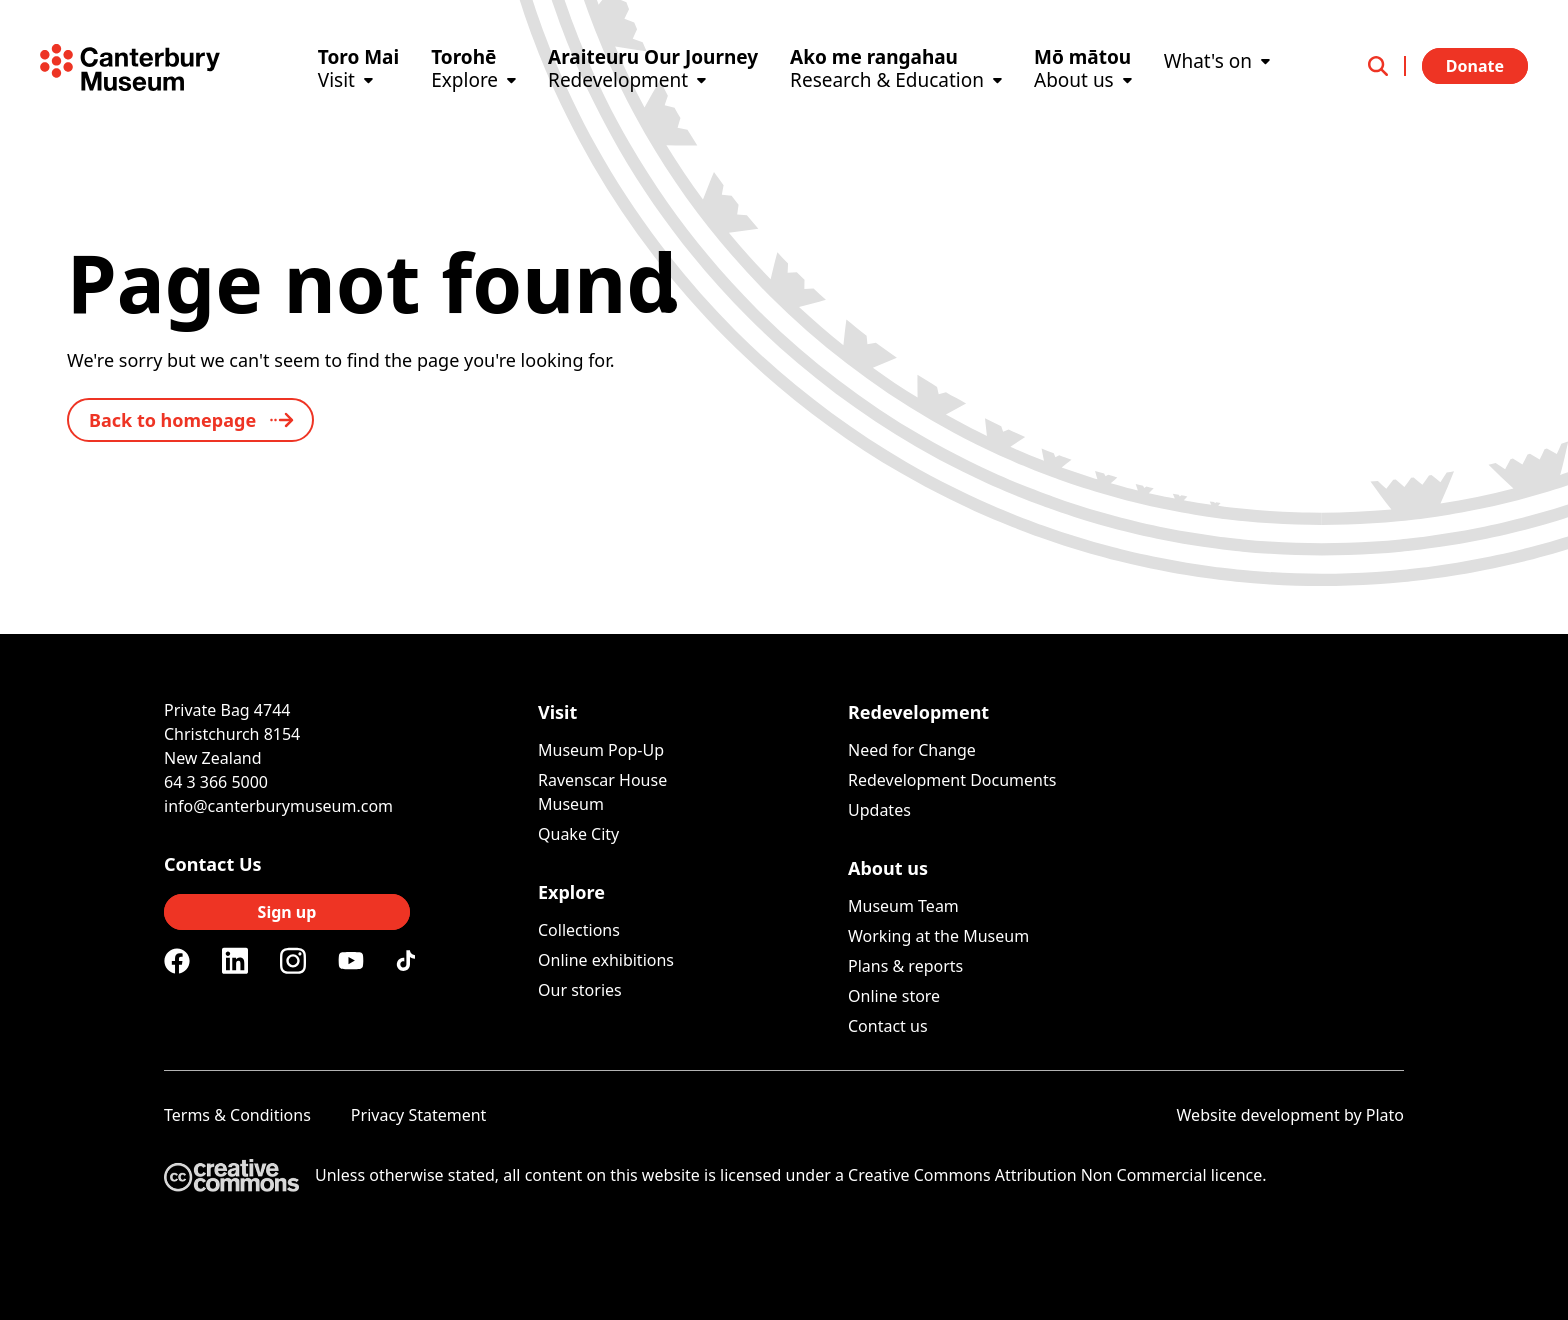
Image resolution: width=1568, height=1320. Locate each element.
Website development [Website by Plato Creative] (1258, 1115)
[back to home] (190, 420)
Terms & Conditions (237, 1115)
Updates (879, 810)
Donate (1475, 66)
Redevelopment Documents (952, 780)
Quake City (578, 834)
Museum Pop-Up (601, 750)
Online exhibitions (606, 960)
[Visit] (358, 97)
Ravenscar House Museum (602, 792)
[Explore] (473, 97)
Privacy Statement (419, 1115)
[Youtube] (351, 960)
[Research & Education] (896, 97)
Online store (894, 996)
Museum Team (903, 906)
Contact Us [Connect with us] (213, 864)
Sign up (287, 912)
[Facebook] (177, 961)
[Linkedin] (235, 961)
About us (888, 868)
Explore (571, 892)
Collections (579, 930)
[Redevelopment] (653, 97)
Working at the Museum (938, 936)
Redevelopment (918, 712)
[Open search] (1387, 66)
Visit (557, 712)
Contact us (888, 1026)
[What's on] (1217, 87)
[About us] (1083, 97)
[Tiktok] (409, 961)
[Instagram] (293, 961)
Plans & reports (905, 966)
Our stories (580, 990)
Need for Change (912, 750)
